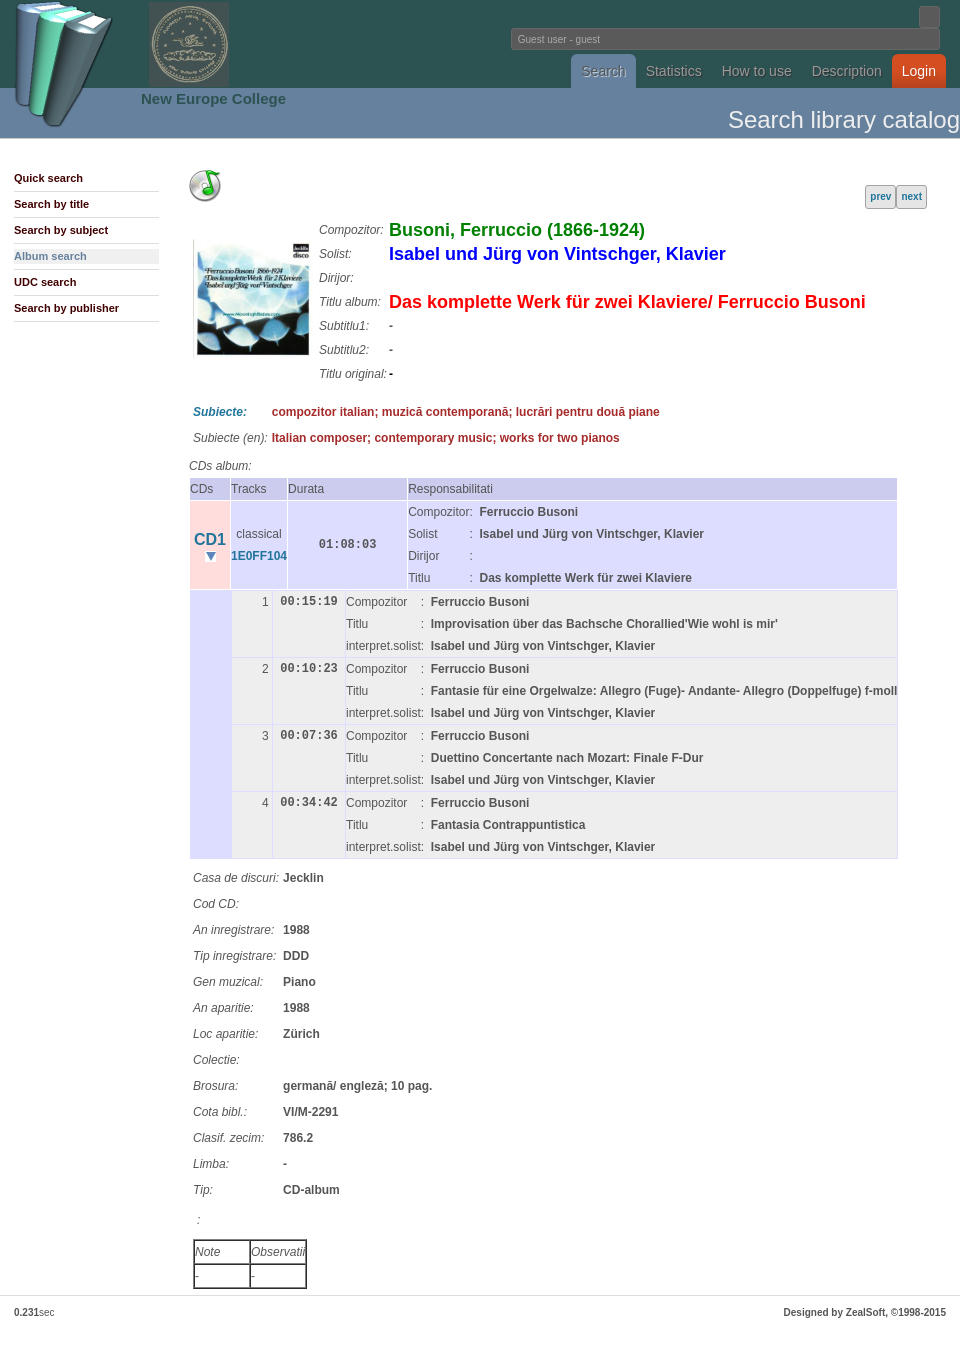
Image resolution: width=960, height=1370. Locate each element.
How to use (757, 71)
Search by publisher (66, 308)
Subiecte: (220, 412)
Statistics (674, 71)
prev (880, 196)
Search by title (51, 204)
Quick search (48, 178)
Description (847, 71)
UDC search (45, 282)
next (911, 196)
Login (919, 71)
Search (603, 71)
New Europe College (213, 98)
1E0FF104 (259, 556)
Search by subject (61, 230)
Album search (50, 256)
